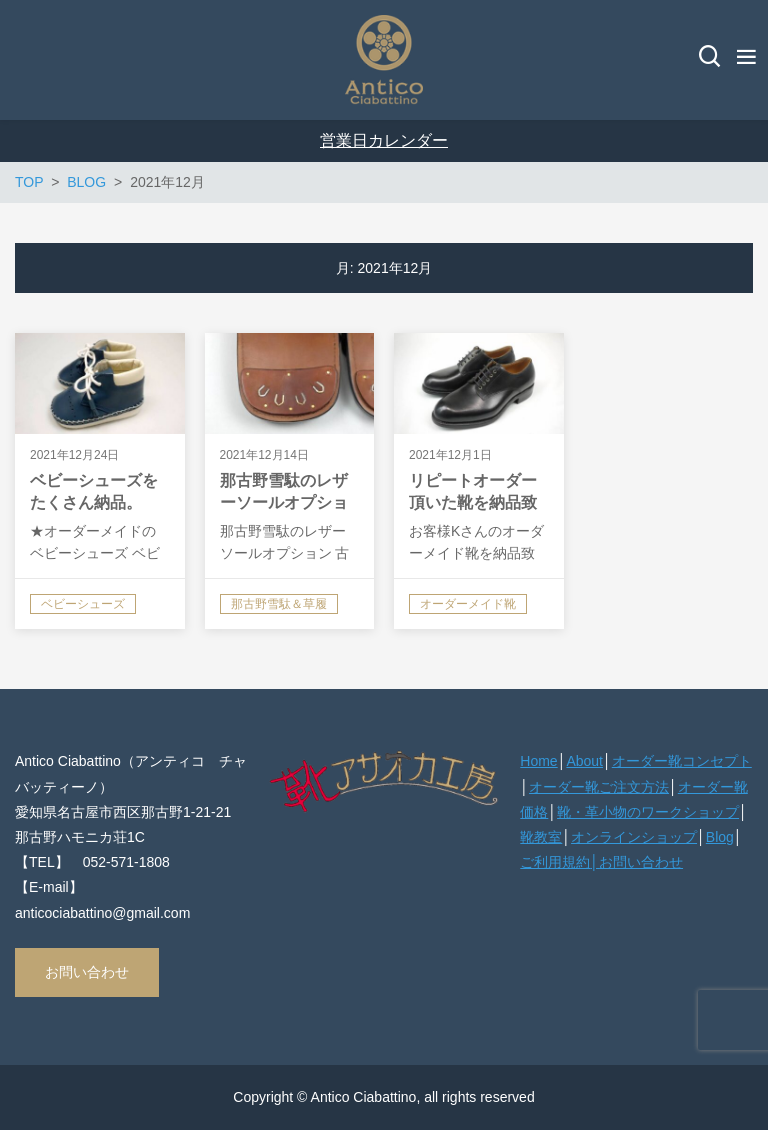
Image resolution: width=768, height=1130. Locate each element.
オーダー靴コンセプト (682, 761)
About (584, 761)
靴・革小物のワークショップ (648, 812)
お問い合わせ (87, 972)
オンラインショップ (634, 837)
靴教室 (541, 837)
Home (538, 761)
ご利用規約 (555, 862)
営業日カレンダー (384, 140)
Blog (720, 837)
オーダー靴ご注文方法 (599, 787)
